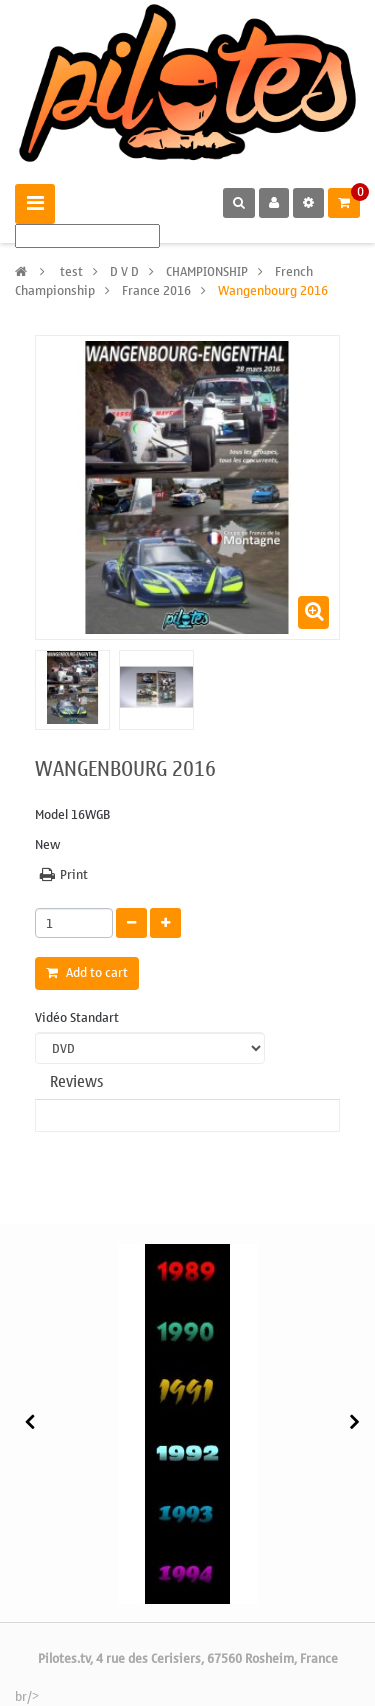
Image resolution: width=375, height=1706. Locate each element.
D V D (124, 271)
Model (51, 815)
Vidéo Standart (78, 1018)
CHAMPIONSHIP (207, 271)
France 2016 (156, 290)
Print (74, 875)
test (71, 271)
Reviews (76, 1082)
